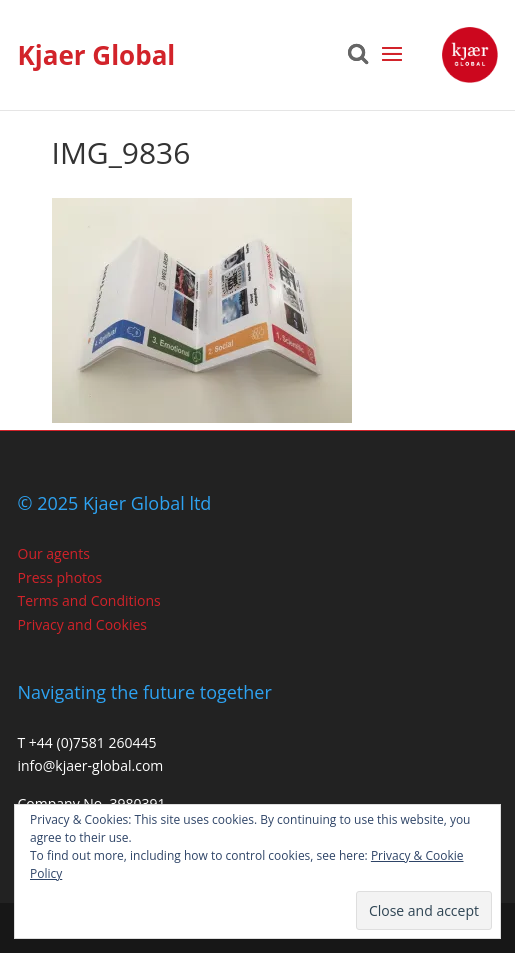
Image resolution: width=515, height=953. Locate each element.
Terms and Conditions (89, 600)
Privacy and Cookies (82, 624)
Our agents (54, 553)
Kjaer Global (97, 55)
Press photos (60, 577)
